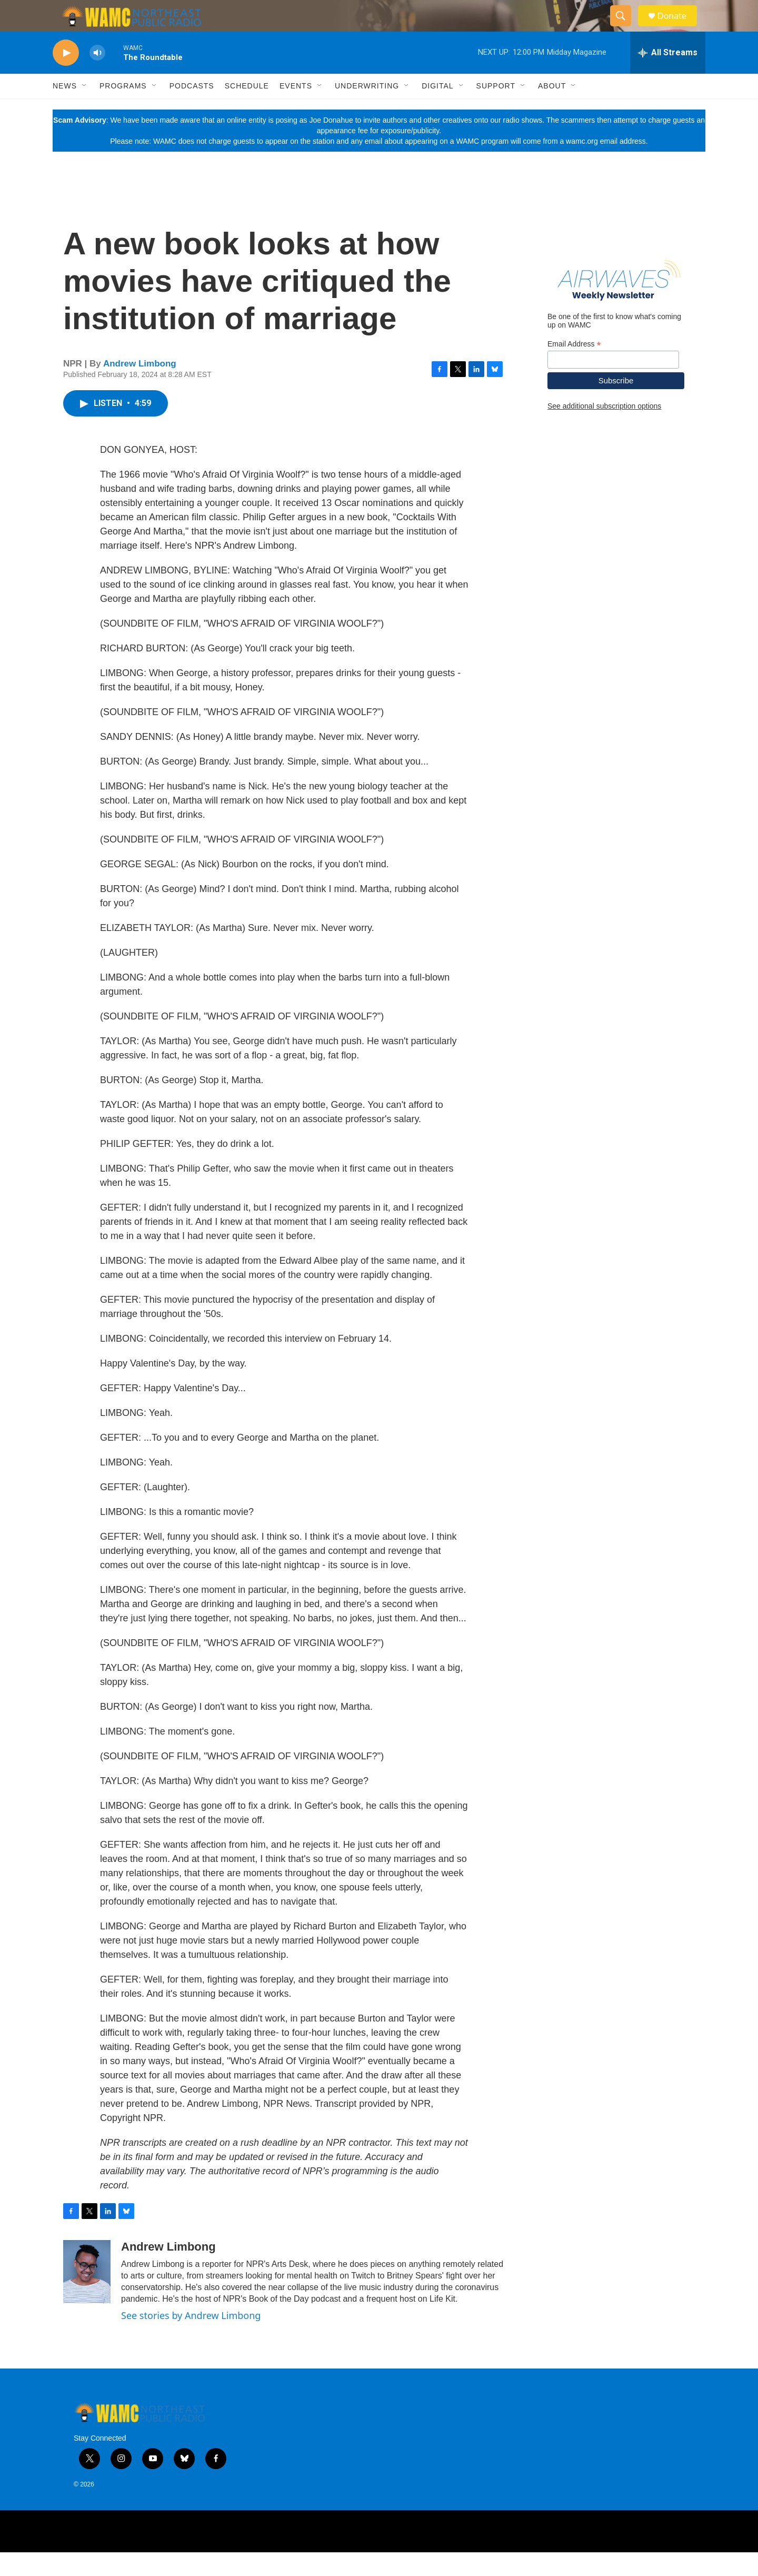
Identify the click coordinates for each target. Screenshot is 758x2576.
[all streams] (667, 76)
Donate (678, 27)
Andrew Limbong (139, 387)
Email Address (574, 368)
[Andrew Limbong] (87, 2295)
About (552, 109)
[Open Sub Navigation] (85, 109)
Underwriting (367, 109)
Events (296, 109)
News (65, 109)
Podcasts (191, 109)
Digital (437, 109)
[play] (65, 77)
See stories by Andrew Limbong (191, 2339)
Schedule (247, 109)
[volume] (97, 76)
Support (495, 109)
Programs (123, 109)
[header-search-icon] (625, 27)
